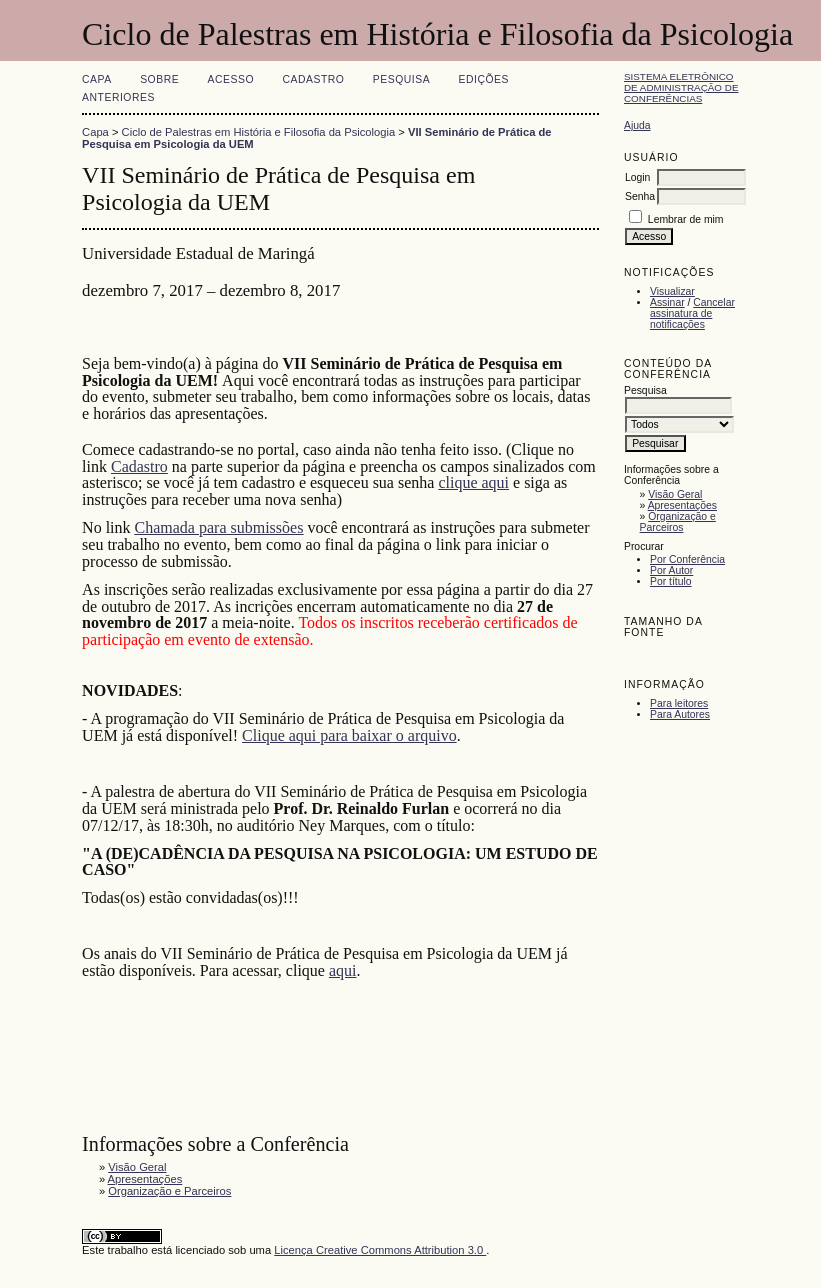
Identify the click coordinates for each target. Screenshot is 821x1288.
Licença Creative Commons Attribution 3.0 (380, 1250)
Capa (97, 79)
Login (637, 177)
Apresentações (682, 505)
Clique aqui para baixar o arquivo (349, 735)
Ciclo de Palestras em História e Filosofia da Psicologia (259, 132)
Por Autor (671, 570)
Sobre (159, 79)
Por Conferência (687, 559)
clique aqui (473, 482)
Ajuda (637, 125)
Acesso (231, 79)
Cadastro (313, 79)
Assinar (667, 302)
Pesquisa (401, 79)
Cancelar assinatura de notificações (692, 313)
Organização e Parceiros (678, 522)
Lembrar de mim (686, 219)
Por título (671, 581)
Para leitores (679, 703)
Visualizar (672, 291)
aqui (343, 970)
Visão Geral (675, 494)
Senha (640, 196)
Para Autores (680, 714)
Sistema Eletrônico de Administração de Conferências (681, 87)
